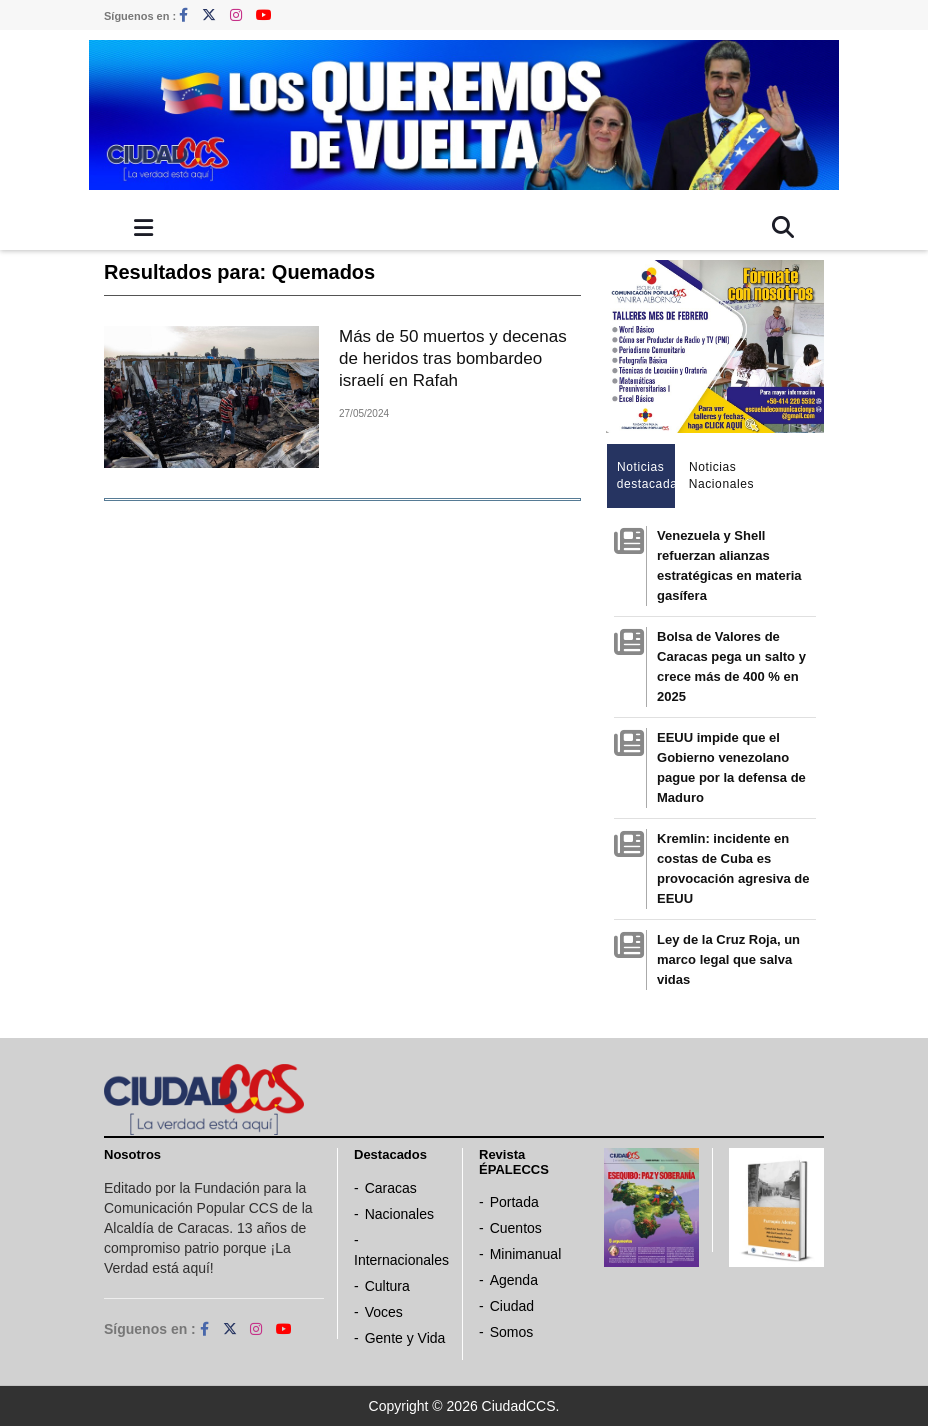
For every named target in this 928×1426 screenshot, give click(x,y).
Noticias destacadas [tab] (646, 475)
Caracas (391, 1188)
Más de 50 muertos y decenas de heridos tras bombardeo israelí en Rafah (453, 358)
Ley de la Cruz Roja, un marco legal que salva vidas (728, 959)
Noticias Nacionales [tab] (718, 475)
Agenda (514, 1280)
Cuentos (516, 1228)
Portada (514, 1202)
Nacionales (399, 1214)
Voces (384, 1312)
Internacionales (401, 1260)
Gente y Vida (405, 1338)
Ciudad (512, 1306)
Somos (512, 1332)
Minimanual (526, 1254)
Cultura (387, 1286)
